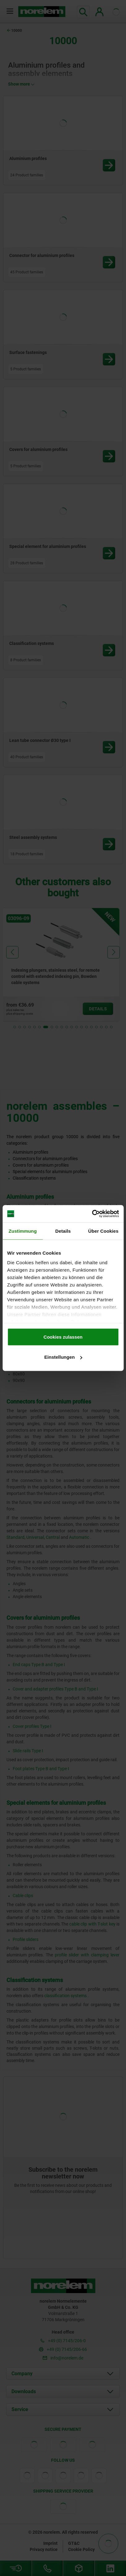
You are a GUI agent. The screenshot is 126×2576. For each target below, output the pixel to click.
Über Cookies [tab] (103, 1230)
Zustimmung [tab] (23, 1230)
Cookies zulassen (63, 1336)
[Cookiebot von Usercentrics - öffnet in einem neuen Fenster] (92, 1214)
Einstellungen (63, 1357)
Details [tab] (63, 1230)
